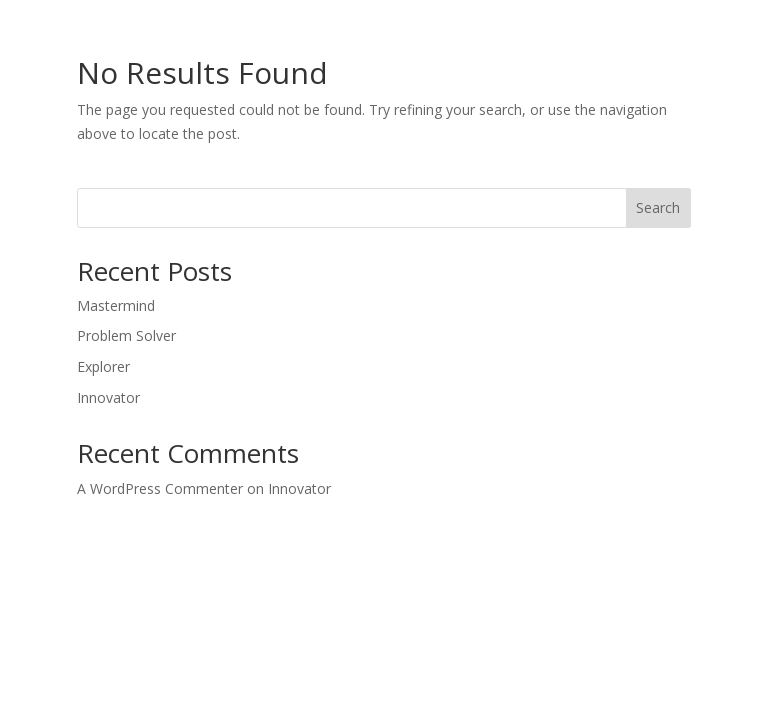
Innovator (108, 397)
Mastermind (116, 305)
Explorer (103, 366)
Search (658, 207)
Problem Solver (126, 335)
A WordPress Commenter (160, 488)
